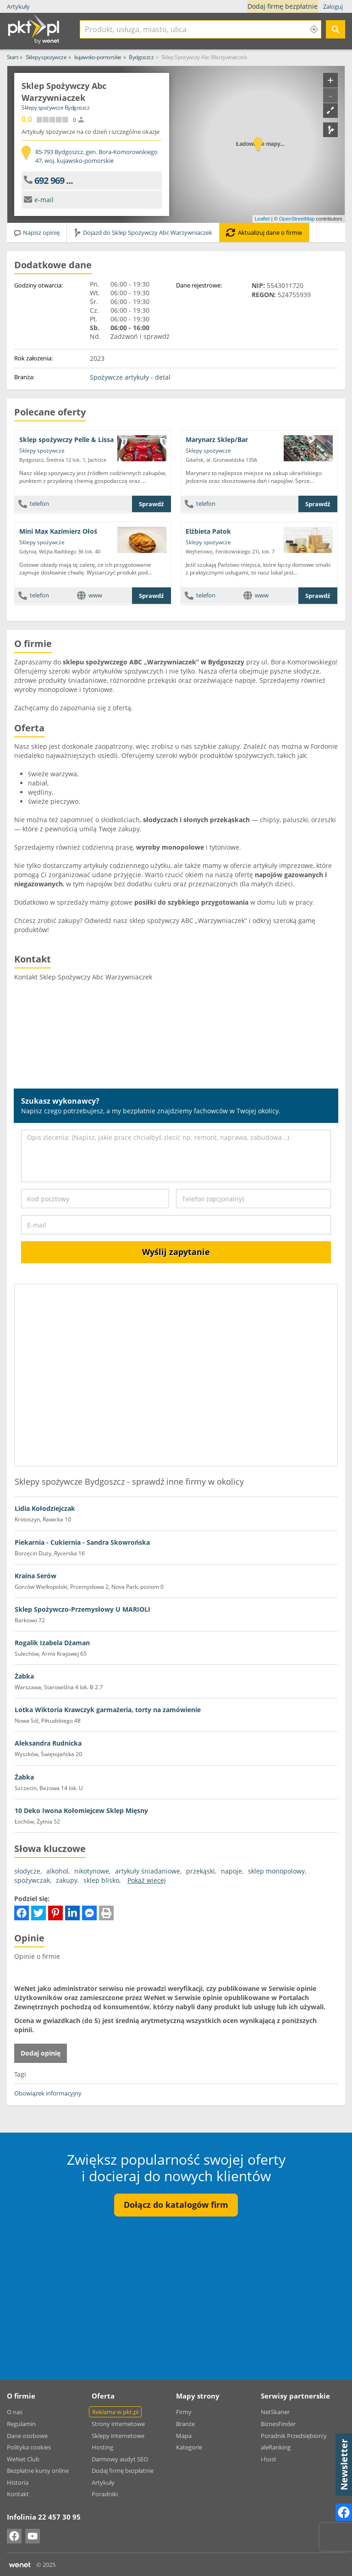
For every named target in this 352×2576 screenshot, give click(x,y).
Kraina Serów (35, 1575)
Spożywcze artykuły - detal (130, 377)
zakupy (66, 1880)
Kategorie (189, 2447)
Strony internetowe (118, 2424)
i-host (268, 2459)
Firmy (184, 2412)
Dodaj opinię (40, 2053)
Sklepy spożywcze (42, 450)
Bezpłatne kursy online (38, 2470)
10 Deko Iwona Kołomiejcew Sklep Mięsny (81, 1810)
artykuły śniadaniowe (147, 1871)
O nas (14, 2412)
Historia (17, 2482)
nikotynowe (91, 1871)
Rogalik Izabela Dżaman (52, 1642)
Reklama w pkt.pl (115, 2412)
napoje (231, 1871)
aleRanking (276, 2447)
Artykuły (18, 6)
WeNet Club (23, 2459)
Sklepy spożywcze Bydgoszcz (55, 107)
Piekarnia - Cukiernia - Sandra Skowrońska (82, 1542)
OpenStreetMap (297, 218)
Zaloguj (333, 6)
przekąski (200, 1871)
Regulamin (21, 2424)
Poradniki (105, 2494)
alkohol (57, 1871)
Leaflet (262, 218)
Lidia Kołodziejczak (45, 1508)
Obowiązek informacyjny (48, 2093)
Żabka (24, 1676)
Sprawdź (151, 504)
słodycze (27, 1871)
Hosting (102, 2447)
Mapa (184, 2436)
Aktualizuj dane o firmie (264, 232)
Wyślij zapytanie (176, 1251)
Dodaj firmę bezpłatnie (284, 6)
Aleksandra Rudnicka (48, 1743)
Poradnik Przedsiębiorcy (294, 2436)
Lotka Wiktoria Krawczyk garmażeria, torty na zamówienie (108, 1709)
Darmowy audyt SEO (120, 2459)
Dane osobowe (27, 2436)
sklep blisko (101, 1880)
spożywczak (32, 1880)
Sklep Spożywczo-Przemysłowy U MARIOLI (82, 1609)
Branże (185, 2424)
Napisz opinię (36, 232)
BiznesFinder (278, 2424)
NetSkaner (275, 2412)
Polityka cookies (29, 2447)
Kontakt (18, 2494)
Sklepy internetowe (118, 2436)
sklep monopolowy (276, 1871)
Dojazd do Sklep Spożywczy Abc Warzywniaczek (142, 232)
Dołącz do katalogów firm (176, 2204)
